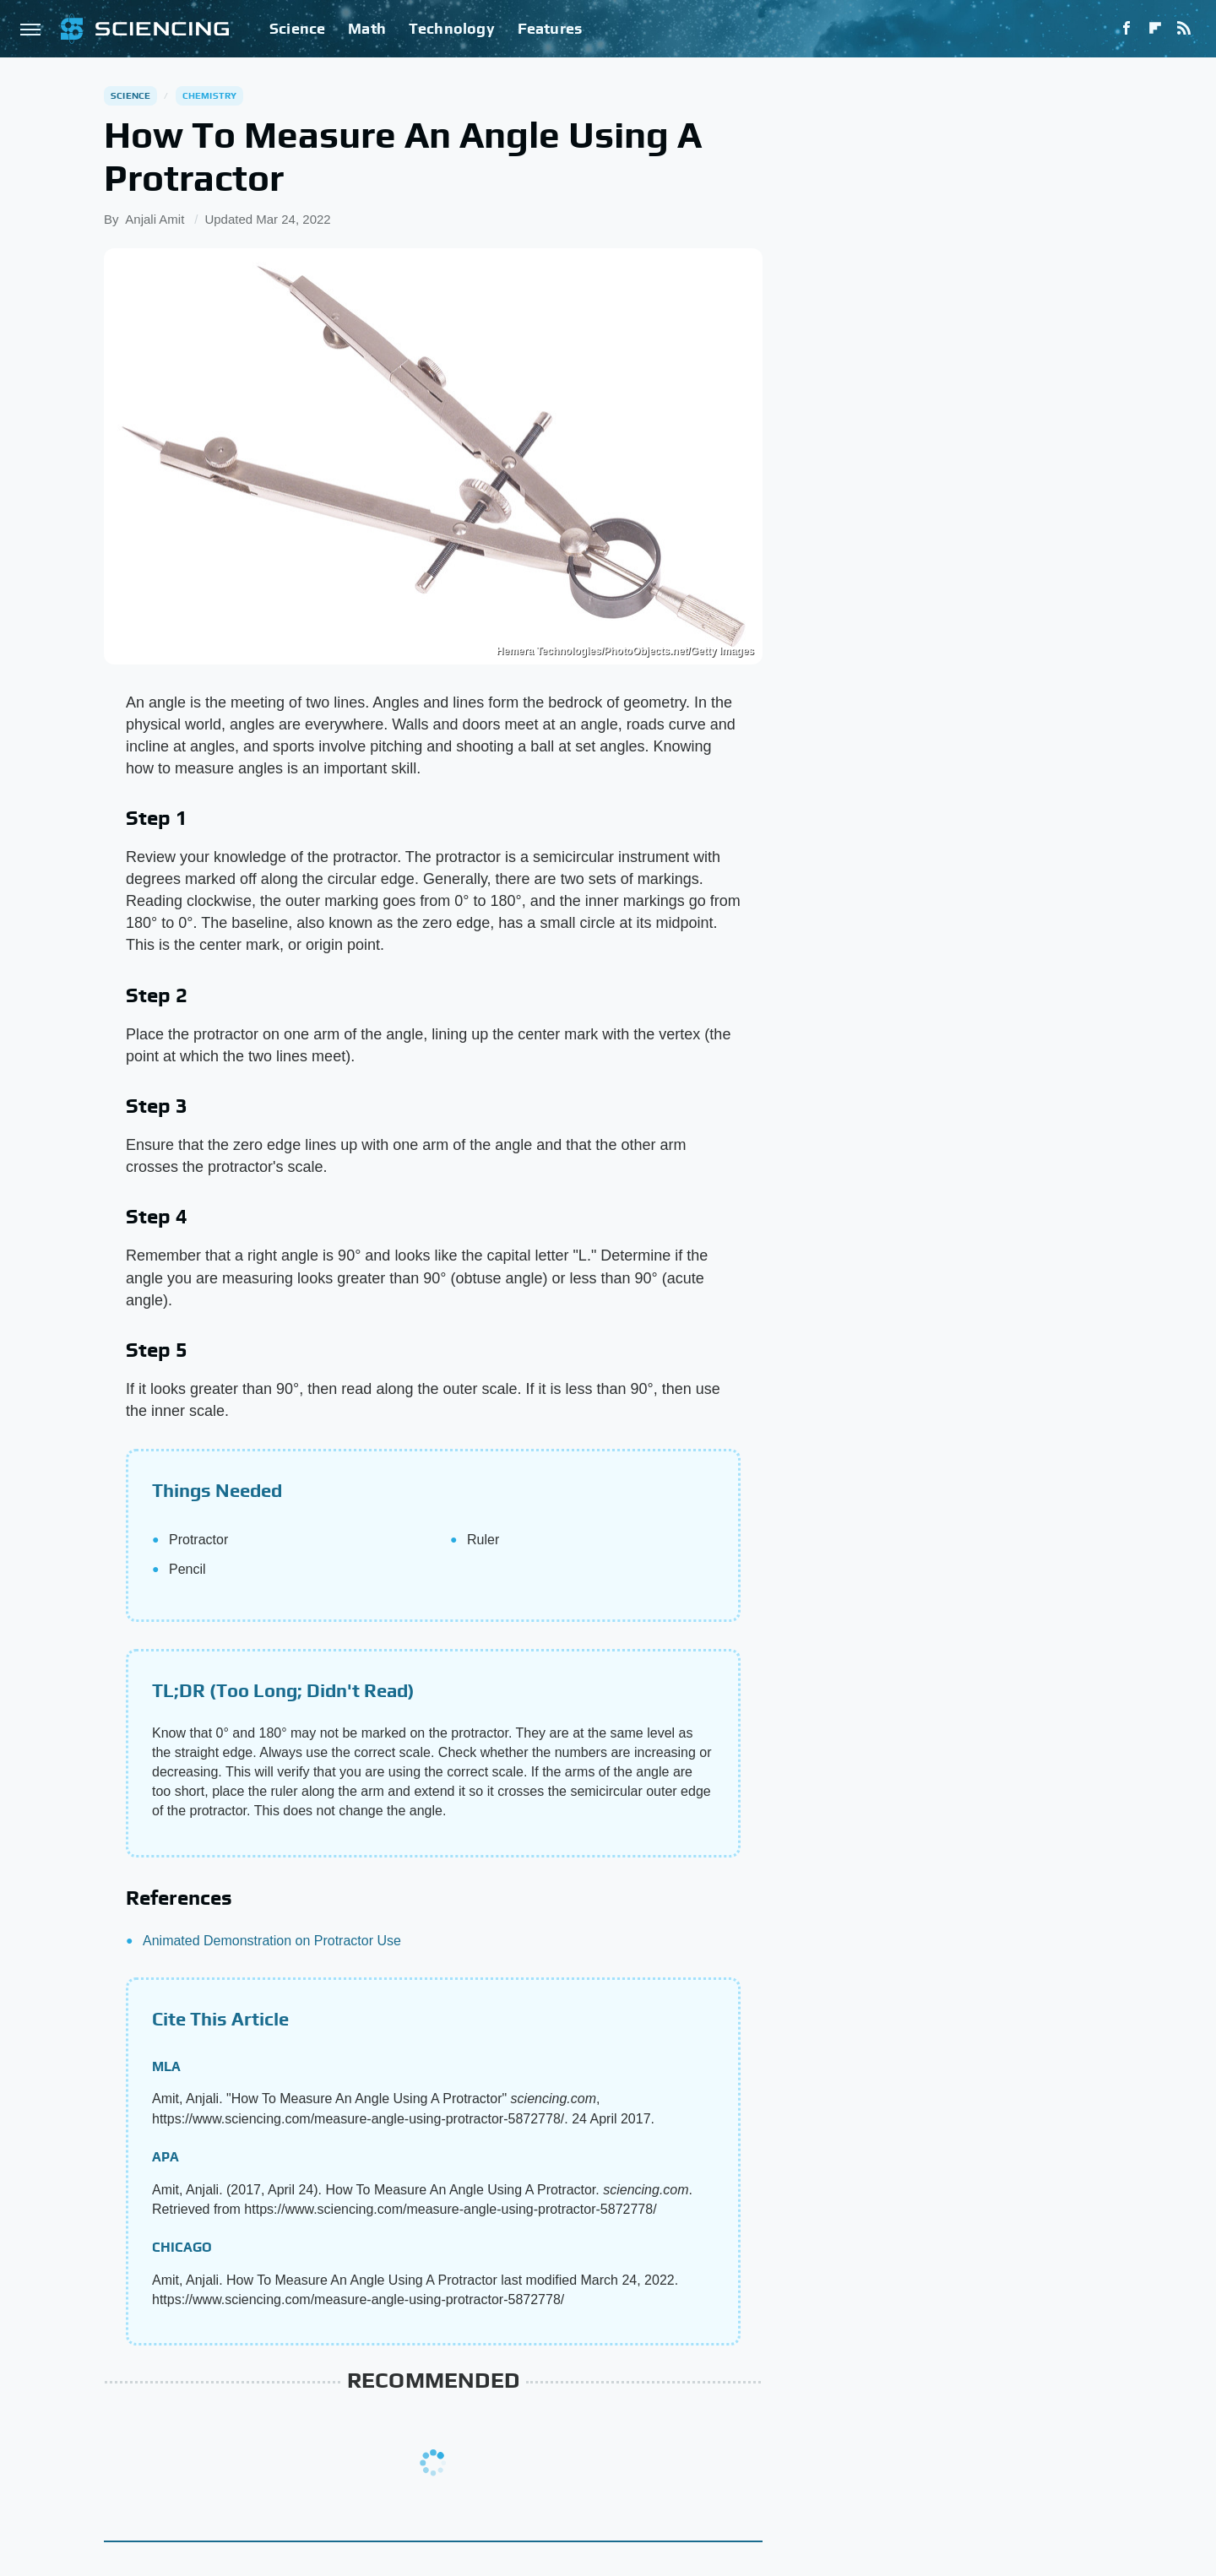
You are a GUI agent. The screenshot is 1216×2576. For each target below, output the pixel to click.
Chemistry (209, 95)
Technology (452, 28)
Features (550, 28)
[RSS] (1184, 28)
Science (297, 28)
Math (367, 28)
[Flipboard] (1155, 28)
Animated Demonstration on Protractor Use (272, 1940)
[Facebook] (1126, 28)
